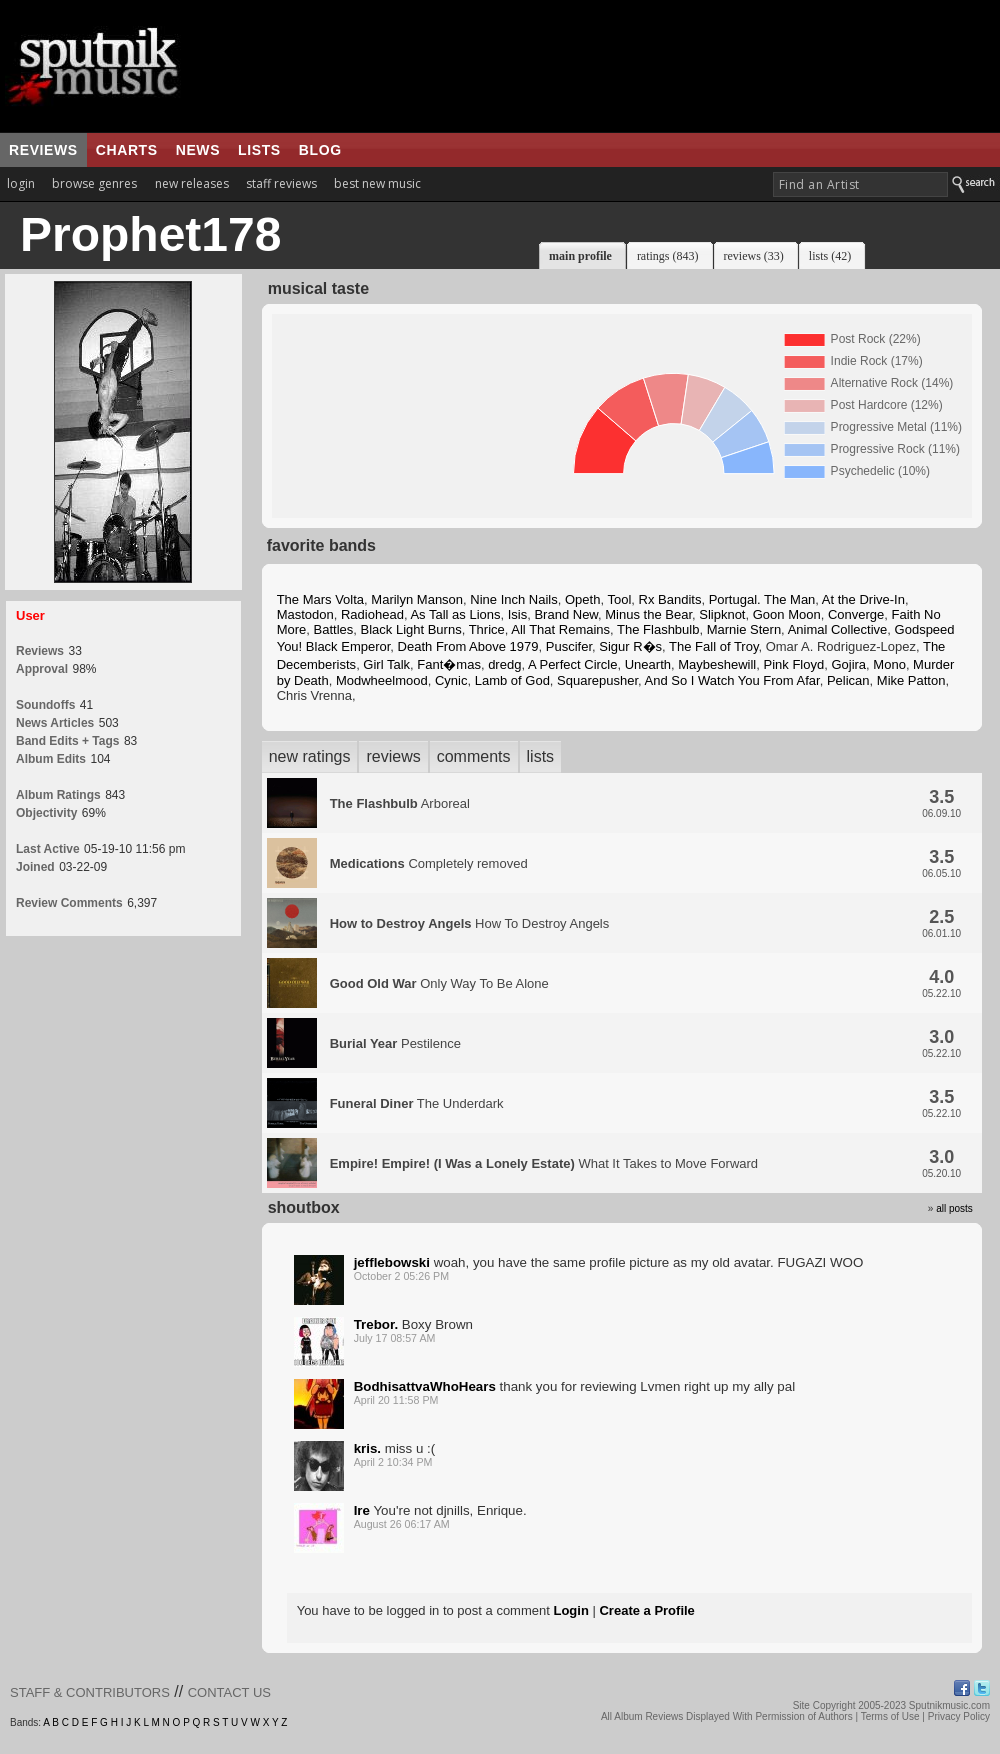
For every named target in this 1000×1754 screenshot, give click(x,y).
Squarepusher (597, 680)
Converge (856, 614)
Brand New (566, 614)
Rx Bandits (670, 599)
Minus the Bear (648, 614)
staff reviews (281, 183)
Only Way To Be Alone (439, 983)
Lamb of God (512, 680)
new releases (192, 183)
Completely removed (429, 863)
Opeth (582, 599)
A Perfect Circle (573, 664)
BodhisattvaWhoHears (425, 1386)
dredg (504, 664)
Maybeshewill (717, 664)
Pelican (848, 680)
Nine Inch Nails (513, 599)
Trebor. (376, 1324)
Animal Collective (838, 629)
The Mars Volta (320, 599)
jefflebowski (392, 1262)
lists (259, 150)
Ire (362, 1510)
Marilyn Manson (417, 599)
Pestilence (395, 1043)
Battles (334, 629)
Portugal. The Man (762, 599)
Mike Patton (911, 680)
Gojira (848, 664)
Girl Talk (386, 664)
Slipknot (722, 614)
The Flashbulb (658, 629)
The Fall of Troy (713, 646)
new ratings (310, 756)
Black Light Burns (411, 629)
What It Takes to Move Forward (544, 1163)
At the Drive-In (863, 599)
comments (474, 756)
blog (320, 150)
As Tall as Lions (455, 614)
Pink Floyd (793, 664)
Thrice (487, 629)
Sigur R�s (630, 646)
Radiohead (372, 614)
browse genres (94, 183)
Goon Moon (787, 614)
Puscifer (569, 646)
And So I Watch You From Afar (732, 680)
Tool (619, 599)
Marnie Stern (744, 629)
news (198, 150)
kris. (367, 1448)
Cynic (451, 680)
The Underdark (417, 1103)
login (21, 183)
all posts (954, 1208)
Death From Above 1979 (468, 646)
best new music (377, 183)
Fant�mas (449, 664)
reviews (43, 150)
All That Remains (560, 629)
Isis (518, 614)
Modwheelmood (382, 680)
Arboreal (400, 803)
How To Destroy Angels (470, 923)
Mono (889, 664)
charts (127, 150)
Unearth (648, 664)
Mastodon (305, 614)
